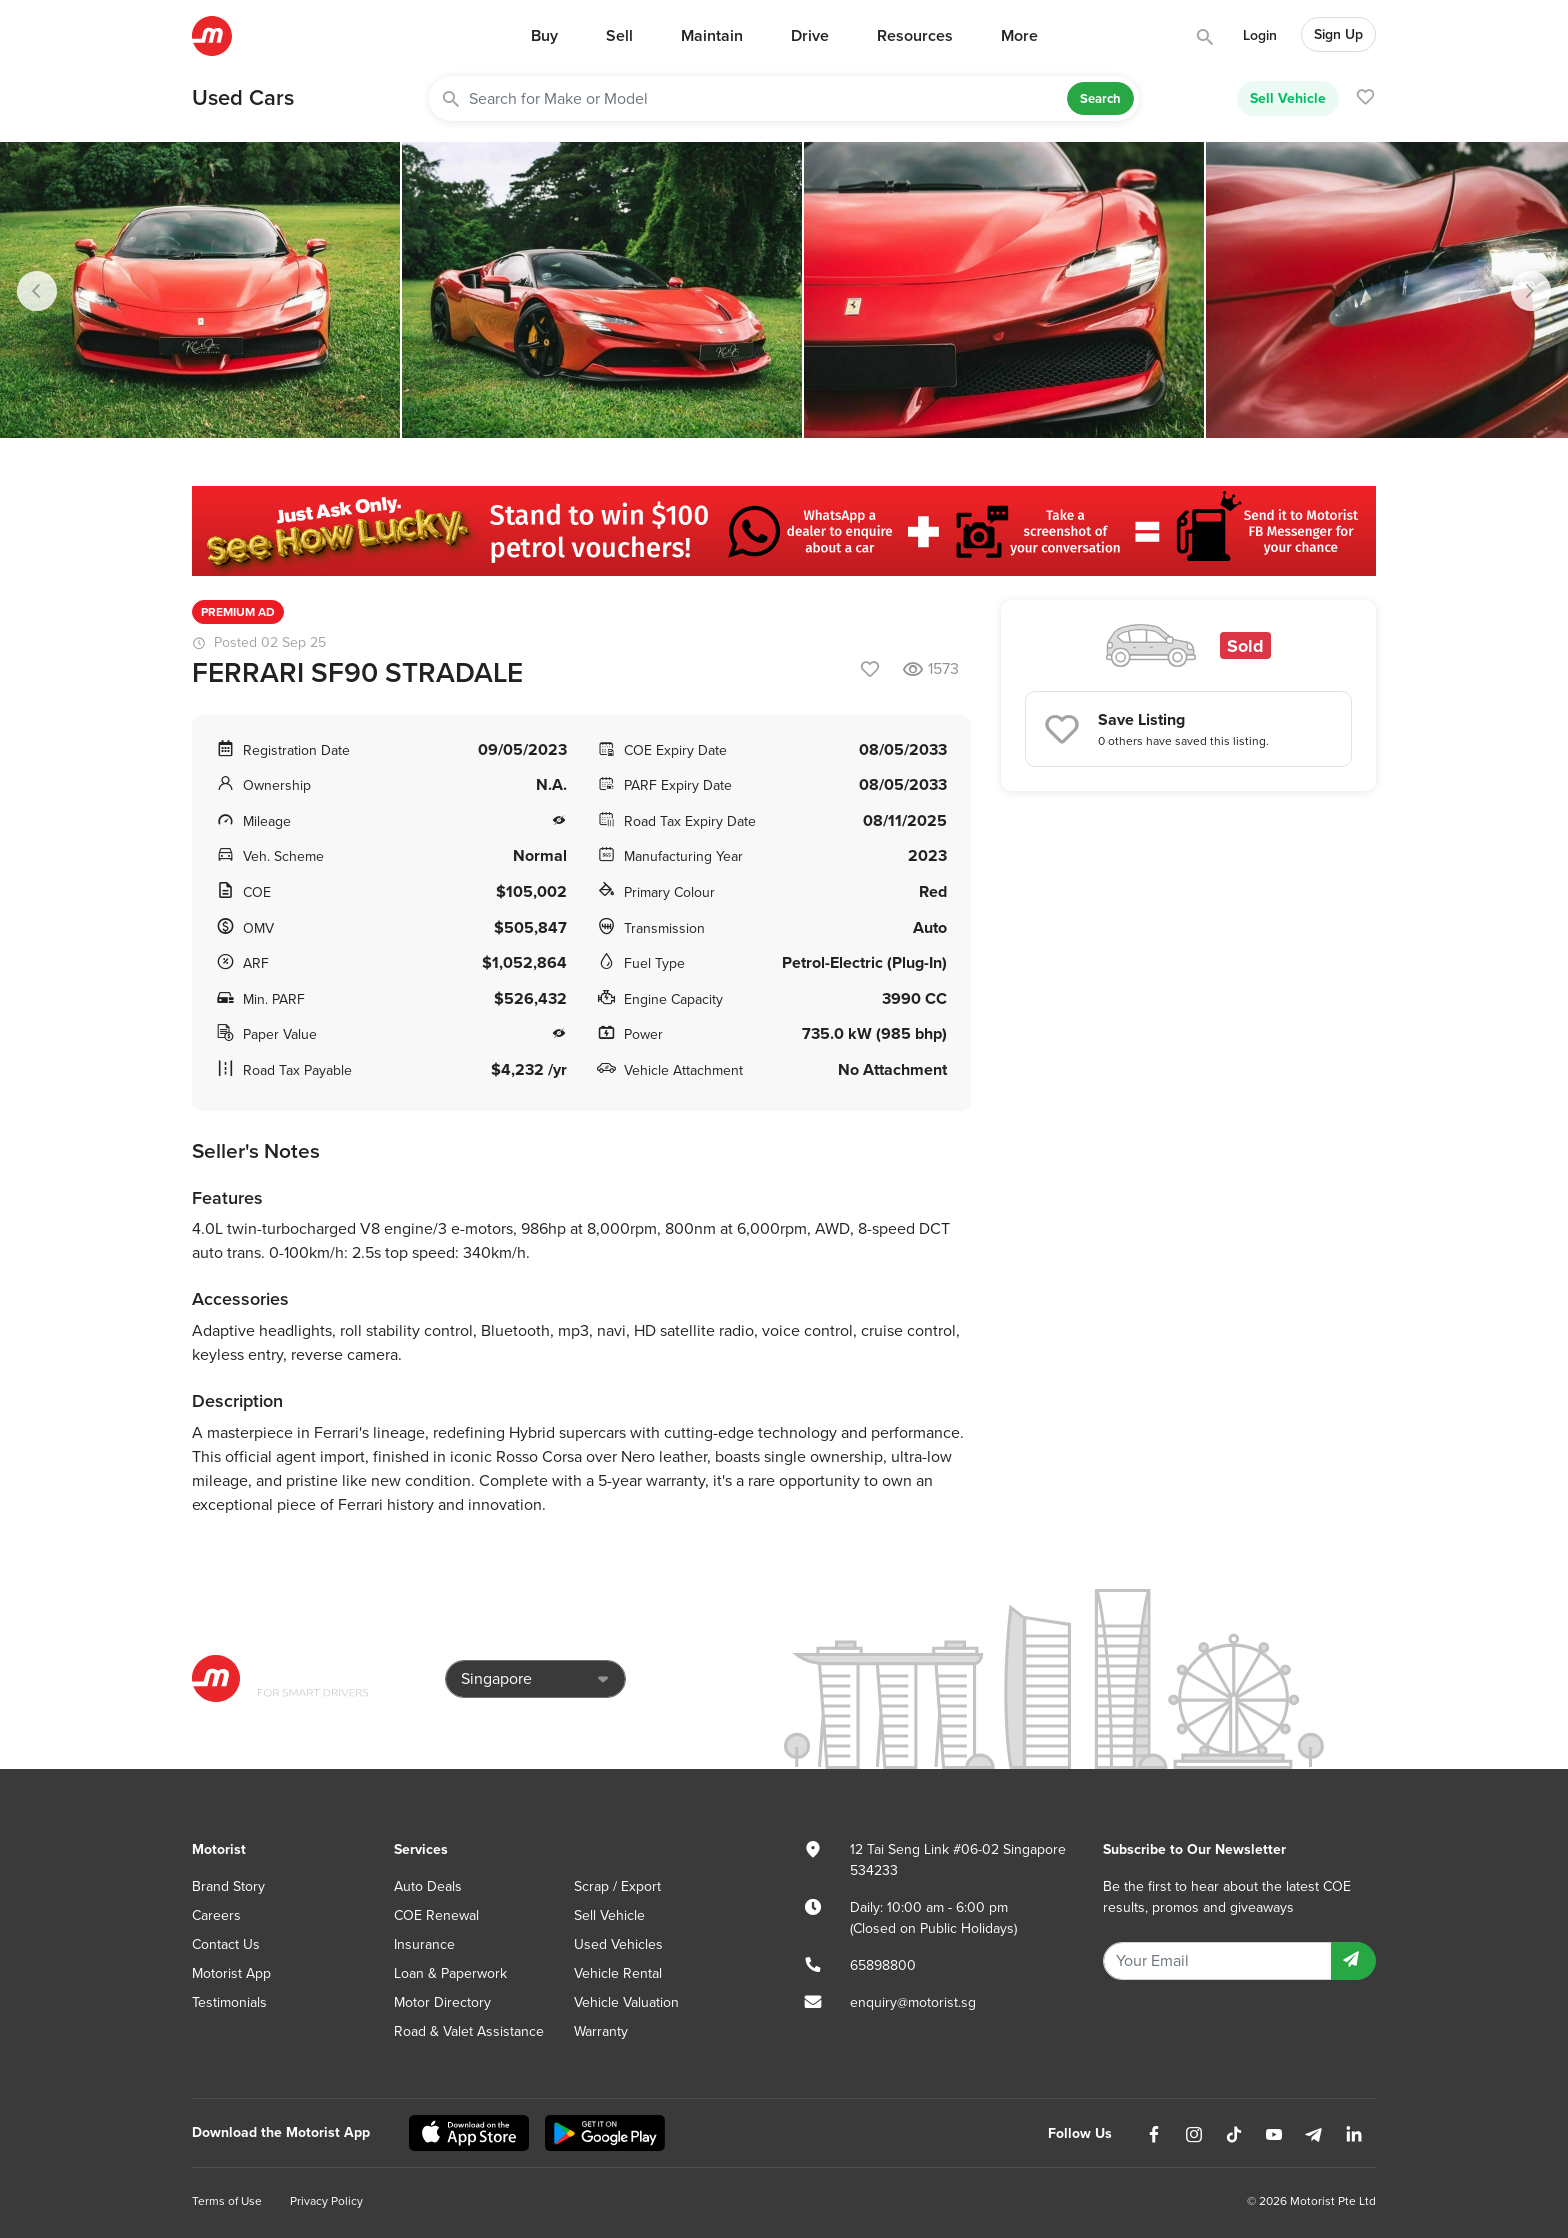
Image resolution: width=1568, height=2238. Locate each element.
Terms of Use (227, 2201)
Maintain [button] (712, 36)
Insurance (424, 1944)
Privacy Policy (326, 2201)
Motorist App (231, 1973)
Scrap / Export (617, 1886)
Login (1260, 35)
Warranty (601, 2031)
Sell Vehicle (1288, 98)
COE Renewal (436, 1915)
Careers (216, 1915)
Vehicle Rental (618, 1973)
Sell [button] (619, 36)
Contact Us (226, 1944)
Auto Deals (428, 1886)
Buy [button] (544, 36)
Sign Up (1338, 34)
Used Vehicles (618, 1944)
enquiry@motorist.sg (913, 2002)
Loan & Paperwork (450, 1973)
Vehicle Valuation (626, 2002)
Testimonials (229, 2002)
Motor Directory (442, 2002)
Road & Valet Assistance (469, 2031)
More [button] (1019, 36)
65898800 (883, 1965)
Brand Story (228, 1886)
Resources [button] (915, 36)
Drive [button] (810, 36)
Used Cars (243, 98)
